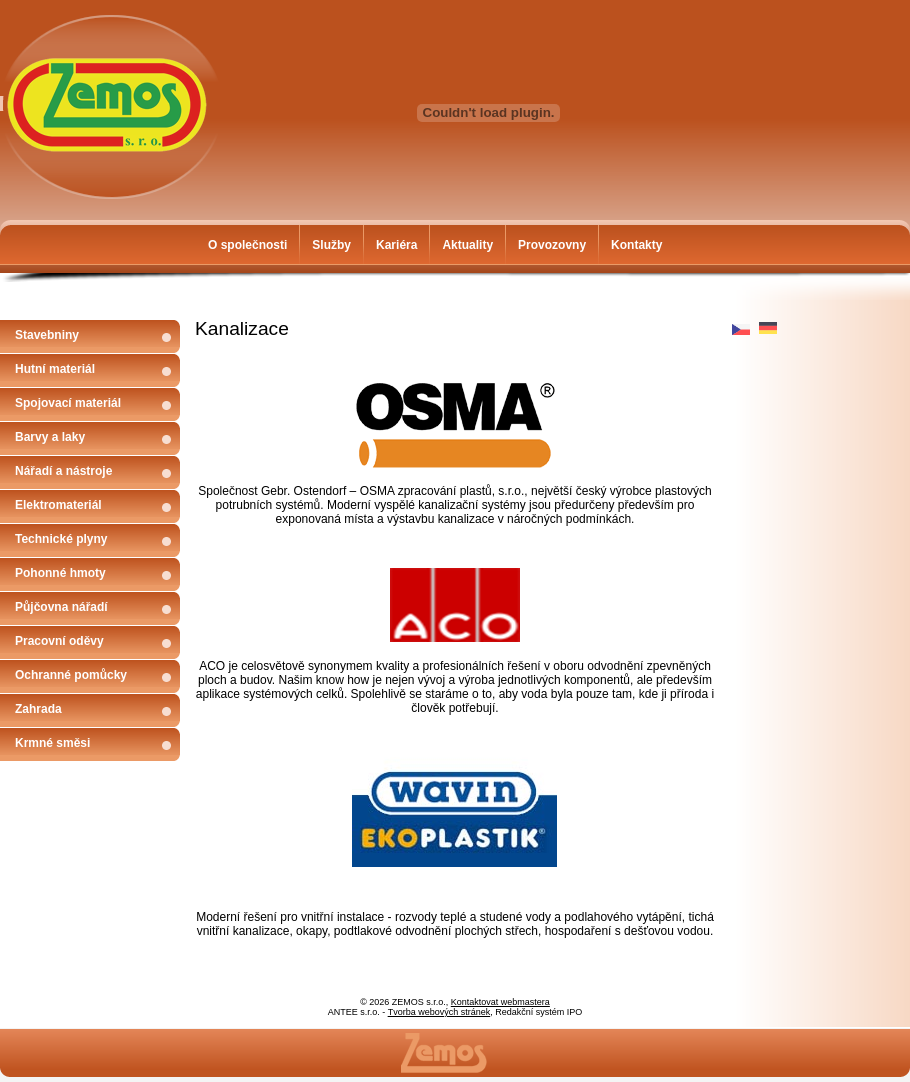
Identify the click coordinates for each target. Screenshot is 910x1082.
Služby (331, 245)
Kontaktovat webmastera (500, 1002)
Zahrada (38, 709)
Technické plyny (61, 539)
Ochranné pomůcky (71, 675)
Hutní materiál (55, 369)
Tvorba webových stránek (439, 1012)
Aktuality (467, 245)
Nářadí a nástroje (63, 471)
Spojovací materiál (68, 403)
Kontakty (636, 245)
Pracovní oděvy (59, 641)
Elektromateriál (58, 505)
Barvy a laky (50, 437)
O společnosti (247, 245)
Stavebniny (47, 335)
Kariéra (396, 245)
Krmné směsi (52, 743)
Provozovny (552, 245)
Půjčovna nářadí (61, 607)
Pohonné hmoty (60, 573)
